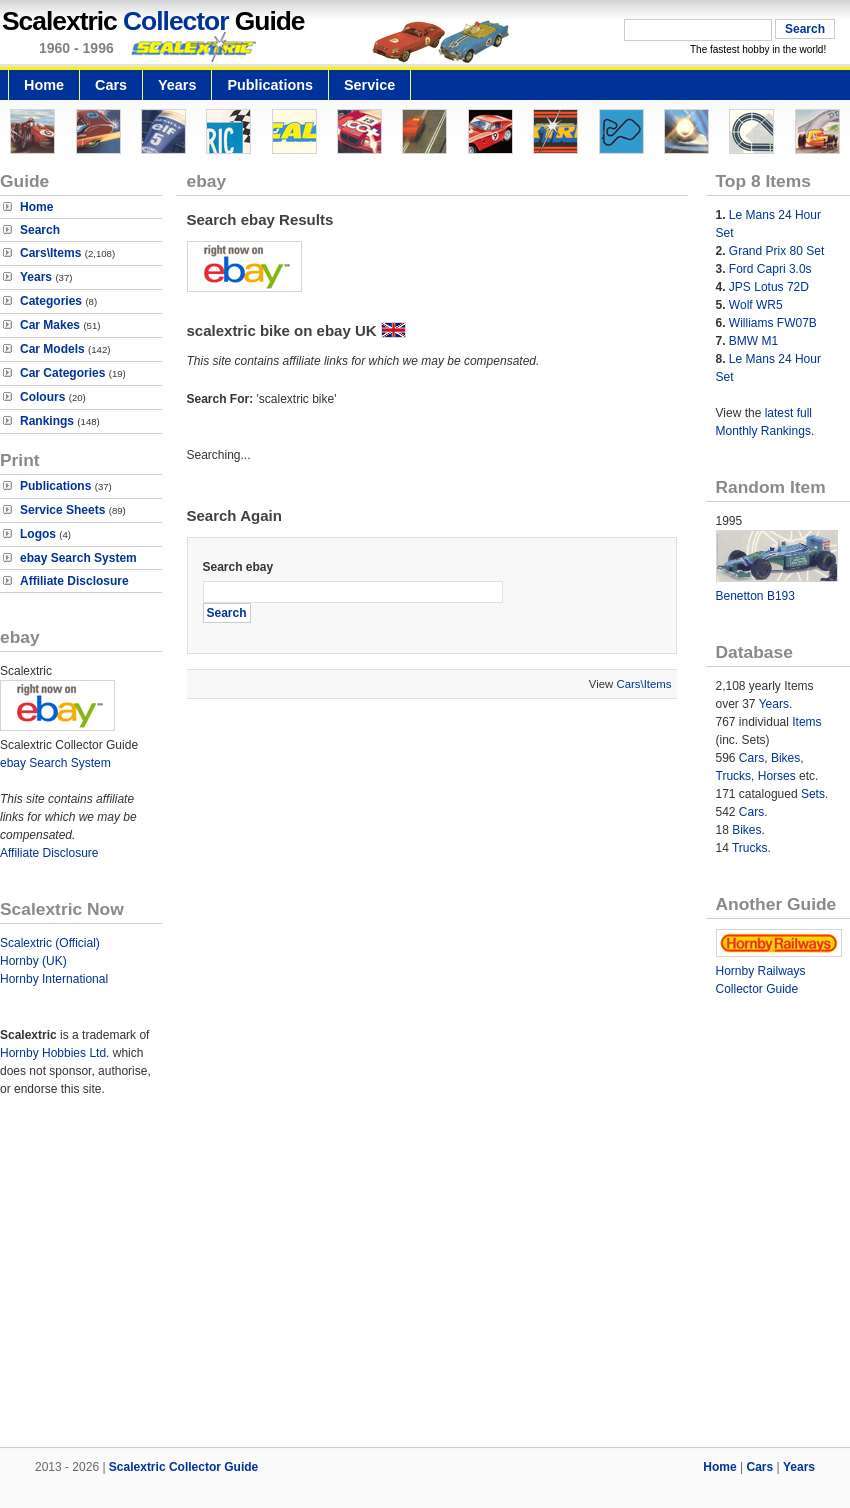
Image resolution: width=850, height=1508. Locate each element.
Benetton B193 (755, 596)
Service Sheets (62, 510)
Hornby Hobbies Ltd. (54, 1053)
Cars (111, 85)
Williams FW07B (773, 323)
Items (806, 722)
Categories (51, 301)
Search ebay (238, 567)
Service (369, 85)
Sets (813, 794)
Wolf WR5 (756, 305)
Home (44, 85)
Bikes (785, 758)
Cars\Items (50, 253)
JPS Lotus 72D (769, 287)
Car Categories (62, 373)
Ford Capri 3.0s (770, 269)
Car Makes (50, 325)
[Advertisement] (425, 1284)
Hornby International (54, 979)
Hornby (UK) (33, 961)
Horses (777, 776)
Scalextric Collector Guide (183, 1467)
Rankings (47, 421)
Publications (270, 85)
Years (177, 85)
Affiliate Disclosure (74, 581)
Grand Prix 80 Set (776, 251)
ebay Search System (78, 558)
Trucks (734, 776)
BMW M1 (753, 341)
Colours (42, 397)
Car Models (52, 349)
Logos (38, 534)
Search (40, 230)
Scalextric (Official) (50, 943)
